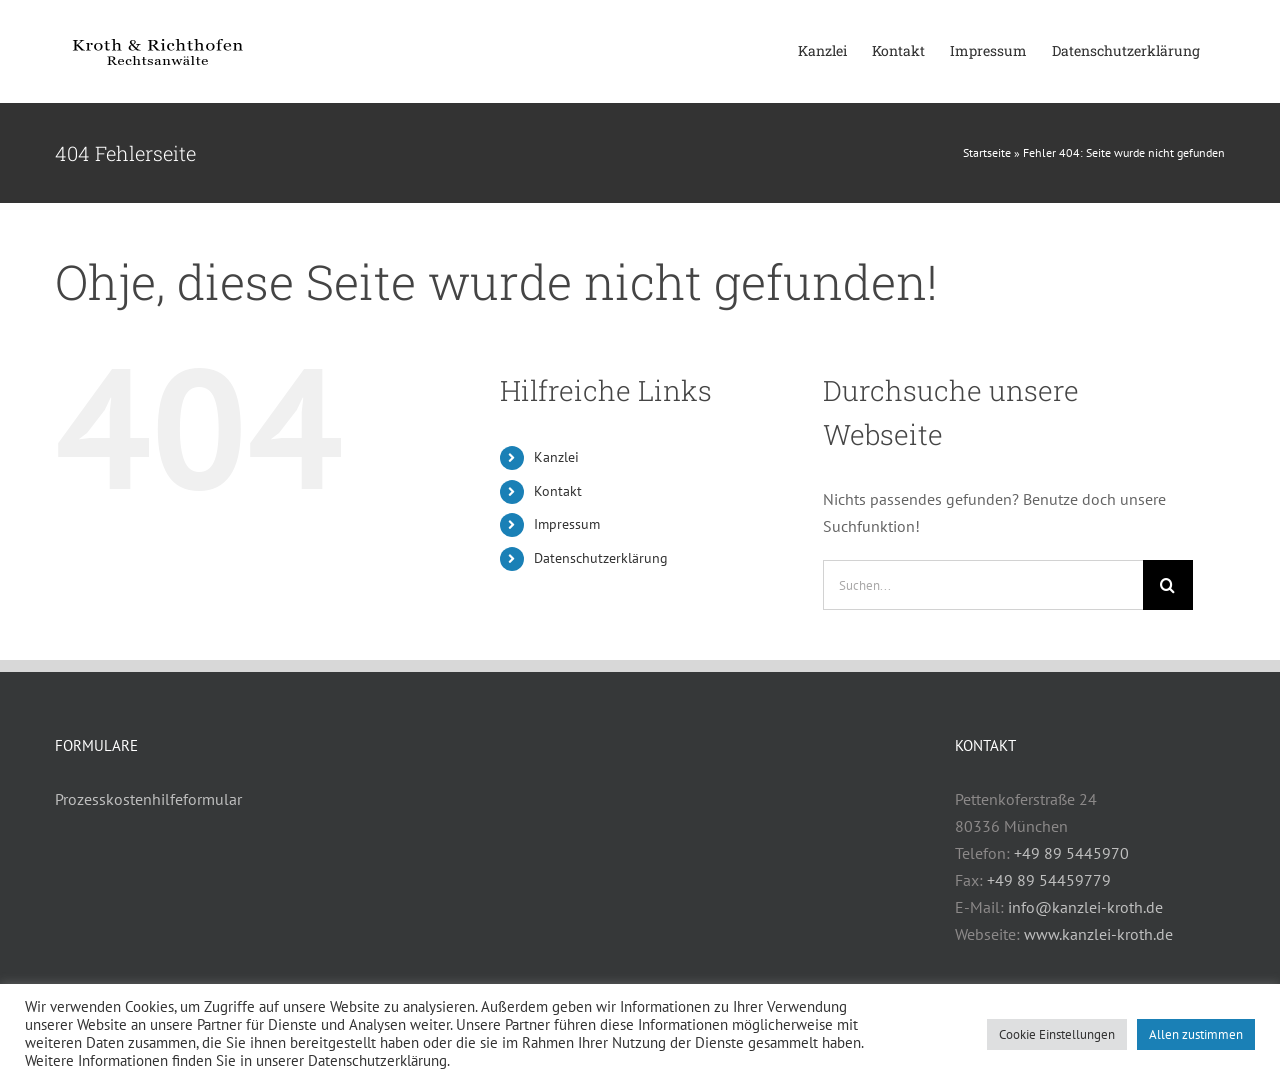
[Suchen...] (983, 585)
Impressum (567, 524)
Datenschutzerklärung (601, 558)
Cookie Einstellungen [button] (1057, 1034)
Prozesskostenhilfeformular (148, 799)
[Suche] (1168, 585)
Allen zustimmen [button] (1196, 1034)
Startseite (987, 152)
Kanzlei (556, 457)
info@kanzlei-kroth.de (1085, 907)
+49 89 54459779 (1049, 880)
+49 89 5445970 (1071, 853)
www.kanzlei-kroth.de (1098, 934)
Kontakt (558, 491)
